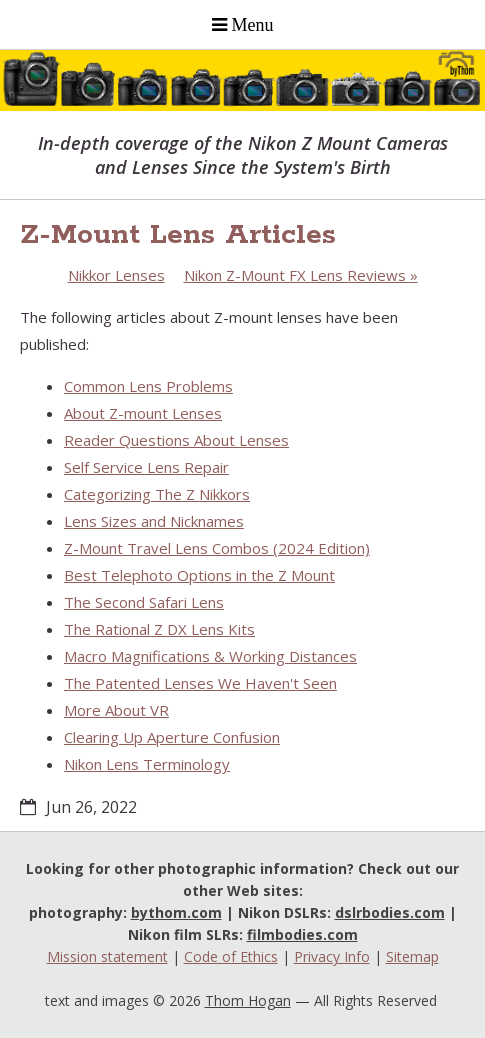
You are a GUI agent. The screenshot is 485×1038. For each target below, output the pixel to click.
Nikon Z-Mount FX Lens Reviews (301, 275)
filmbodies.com (302, 934)
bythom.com (176, 912)
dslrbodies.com (390, 912)
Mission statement (107, 956)
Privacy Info (332, 956)
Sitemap (412, 956)
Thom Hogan (248, 1000)
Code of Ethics (231, 956)
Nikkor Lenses (116, 275)
